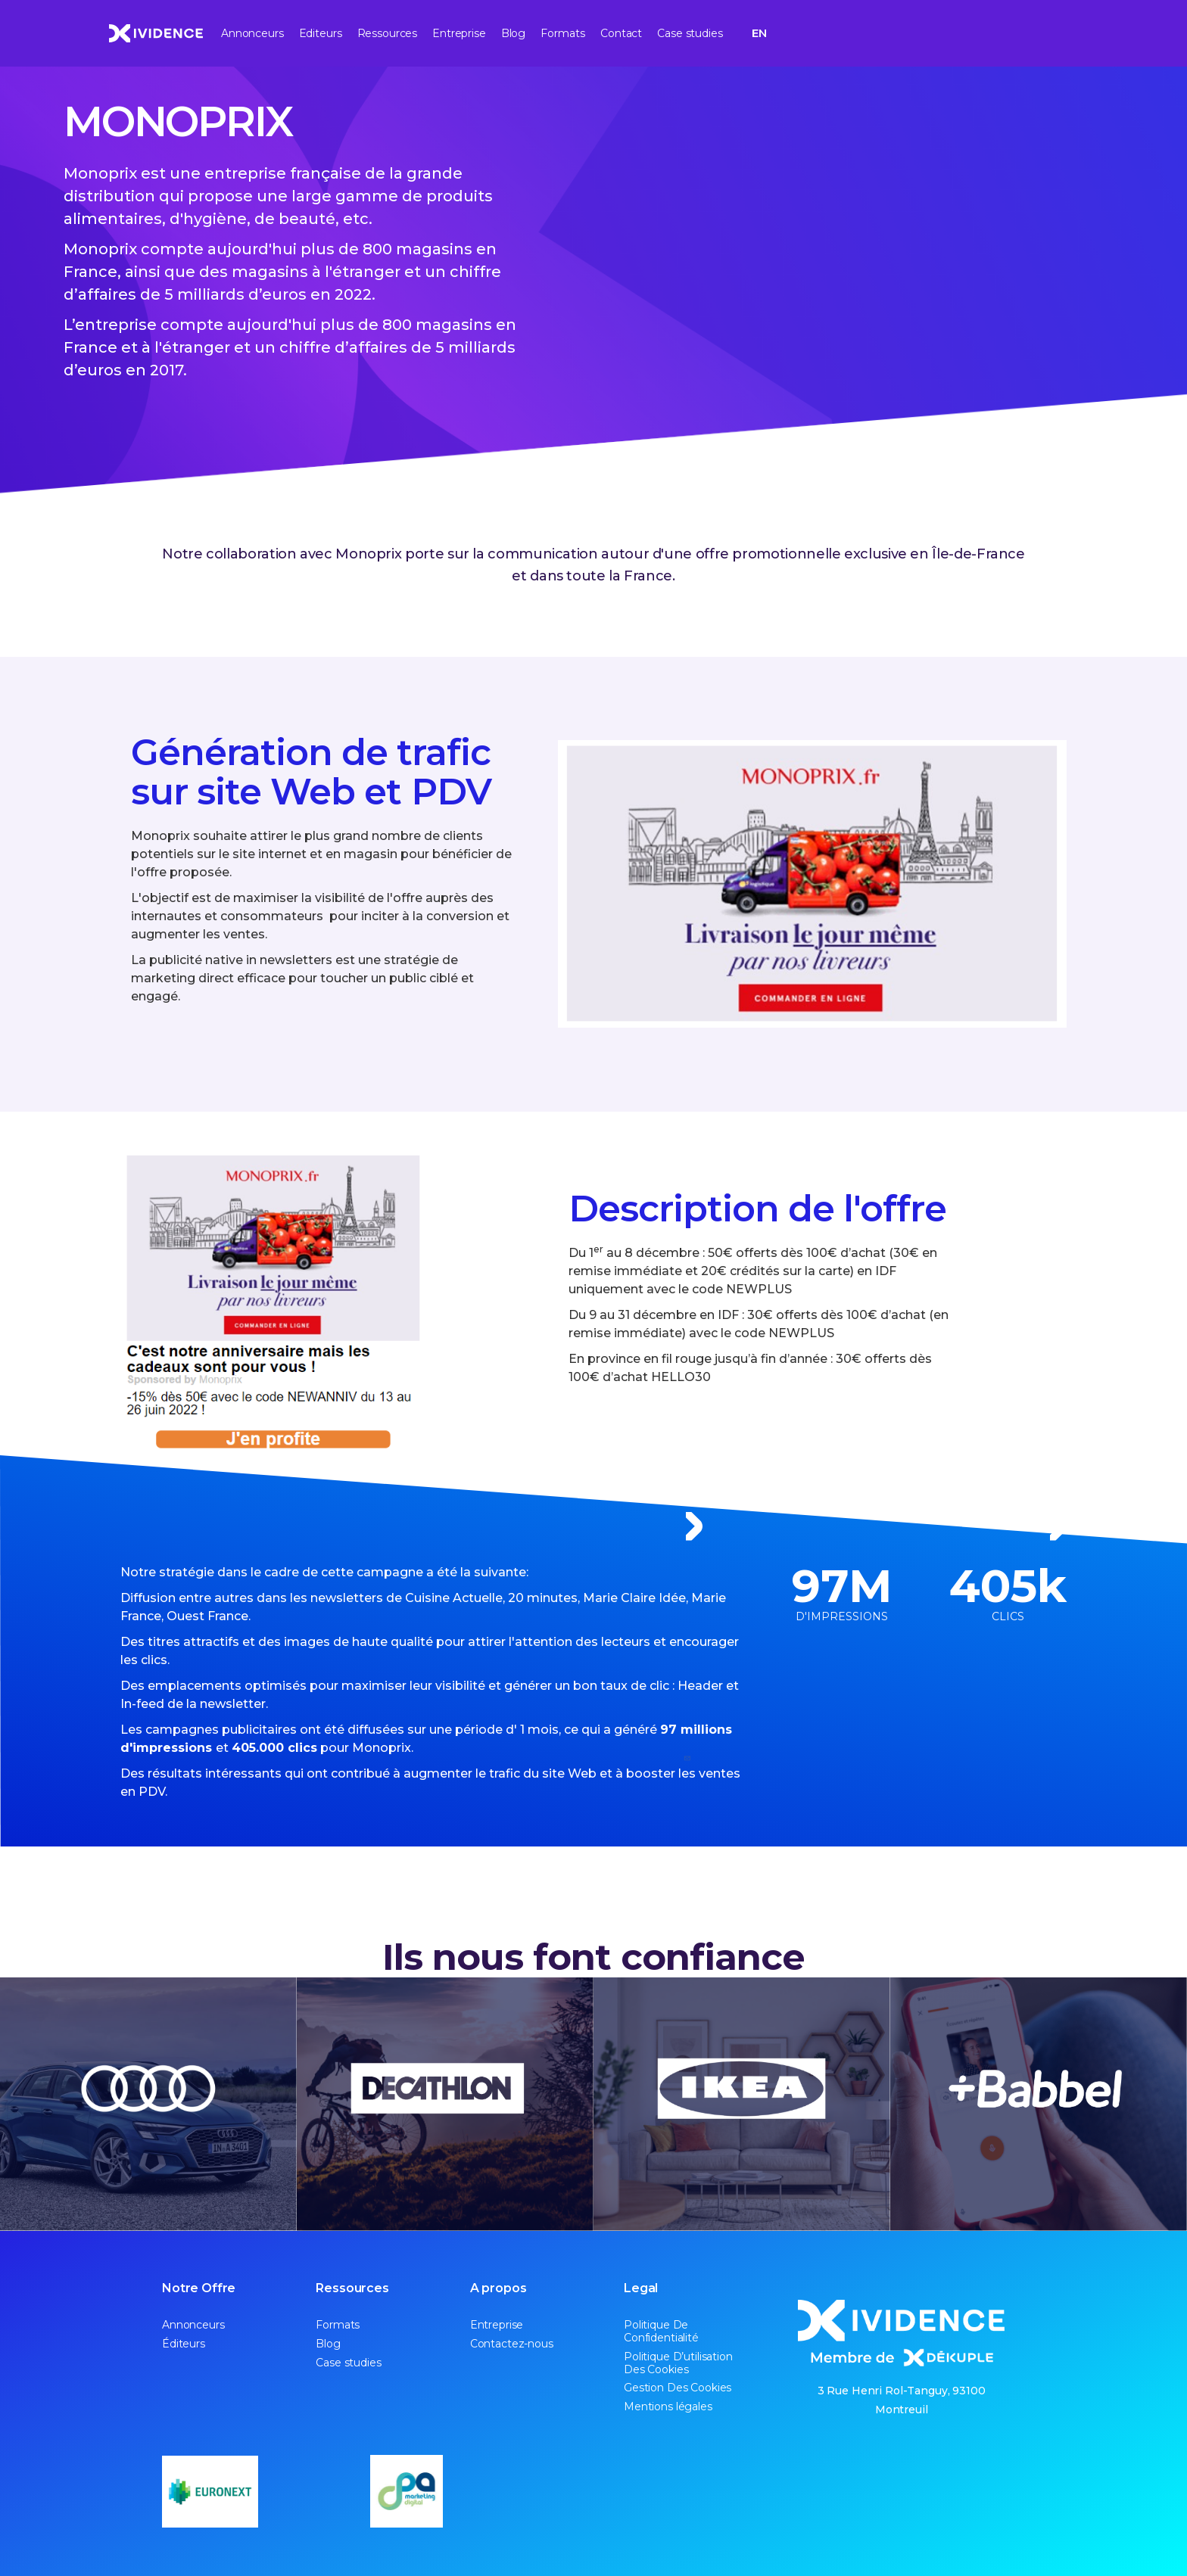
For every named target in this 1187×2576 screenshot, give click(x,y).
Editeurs (320, 33)
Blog (513, 33)
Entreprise (459, 33)
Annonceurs (252, 33)
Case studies (689, 33)
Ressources (387, 33)
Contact (621, 33)
